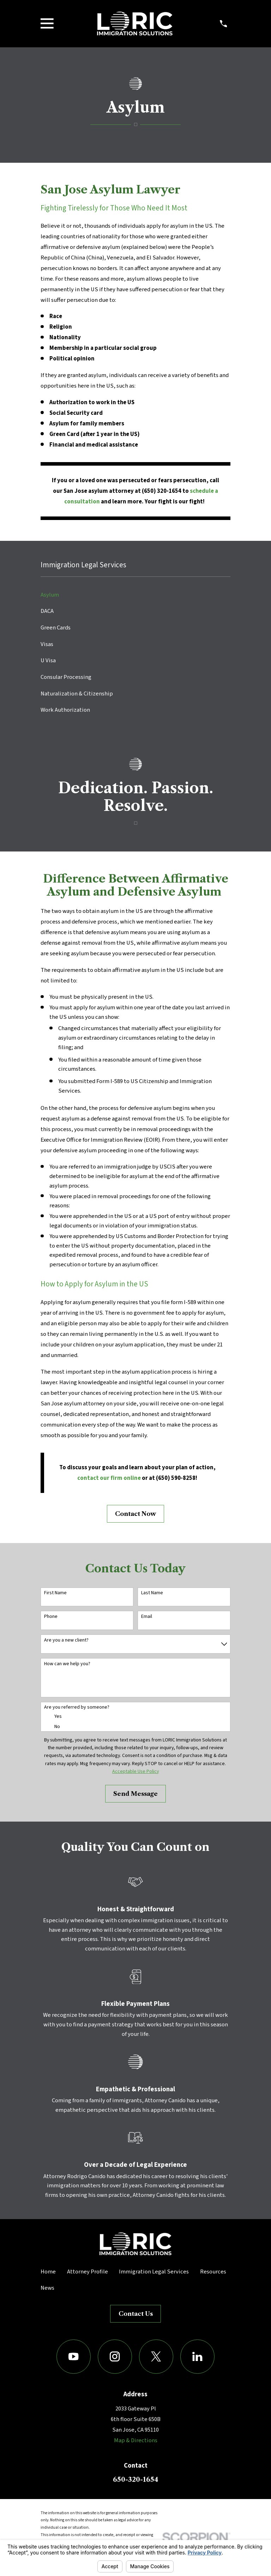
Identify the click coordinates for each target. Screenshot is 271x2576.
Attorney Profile (87, 2271)
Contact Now (135, 1513)
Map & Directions (135, 2440)
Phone (51, 1617)
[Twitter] (156, 2356)
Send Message (135, 1793)
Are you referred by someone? (76, 1707)
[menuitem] (135, 595)
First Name (55, 1593)
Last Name (152, 1593)
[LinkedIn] (197, 2356)
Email (146, 1617)
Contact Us (136, 2313)
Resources (213, 2271)
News (47, 2288)
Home (48, 2271)
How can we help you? (67, 1664)
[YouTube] (73, 2356)
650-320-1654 (135, 2479)
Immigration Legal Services (154, 2271)
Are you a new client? (66, 1640)
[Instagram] (115, 2356)
